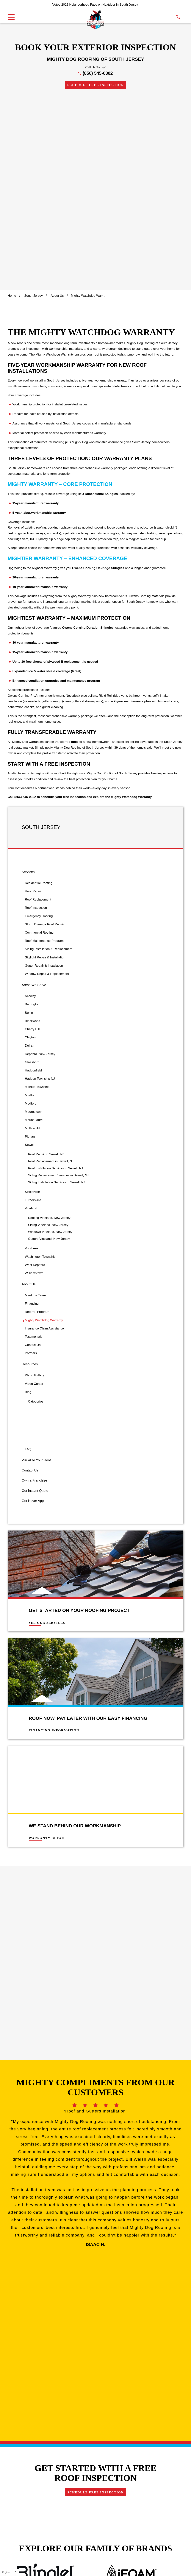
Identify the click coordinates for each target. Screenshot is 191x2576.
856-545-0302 (95, 2113)
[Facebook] (86, 2173)
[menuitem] (95, 732)
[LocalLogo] (95, 19)
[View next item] (105, 2034)
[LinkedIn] (104, 2173)
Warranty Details (48, 1647)
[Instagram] (95, 2173)
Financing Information (54, 1539)
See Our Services (47, 1431)
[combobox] (9, 2572)
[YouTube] (114, 2173)
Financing (22, 2150)
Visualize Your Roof (67, 2150)
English (6, 2572)
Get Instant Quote (159, 2150)
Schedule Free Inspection (95, 85)
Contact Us (114, 2150)
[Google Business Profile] (77, 2173)
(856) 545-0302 (98, 73)
